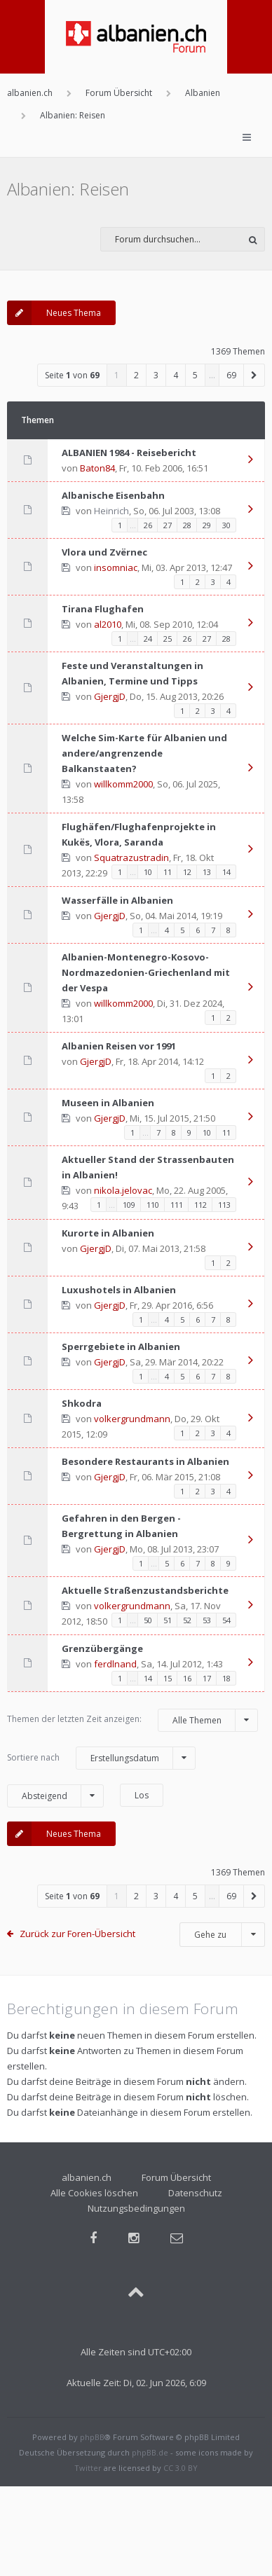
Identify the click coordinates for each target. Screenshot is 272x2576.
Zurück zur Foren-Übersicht (77, 1933)
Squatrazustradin (131, 857)
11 (167, 872)
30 (226, 525)
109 (129, 1204)
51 (167, 1620)
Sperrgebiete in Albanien (121, 1346)
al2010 (107, 624)
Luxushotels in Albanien (119, 1289)
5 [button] (195, 375)
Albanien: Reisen (68, 188)
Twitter (88, 2468)
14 (226, 872)
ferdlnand (115, 1664)
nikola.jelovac (123, 1190)
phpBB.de (150, 2452)
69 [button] (231, 375)
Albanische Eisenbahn (113, 495)
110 (153, 1204)
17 (207, 1678)
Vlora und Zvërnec (104, 552)
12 (187, 872)
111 (176, 1204)
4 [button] (175, 375)
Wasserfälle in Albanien (117, 900)
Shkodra (82, 1403)
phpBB (92, 2437)
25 (167, 638)
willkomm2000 (123, 784)
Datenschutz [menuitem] (195, 2192)
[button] (254, 375)
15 (167, 1678)
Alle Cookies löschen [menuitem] (94, 2192)
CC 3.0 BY (180, 2468)
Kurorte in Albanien (108, 1233)
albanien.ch (86, 2177)
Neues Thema (54, 313)
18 (226, 1678)
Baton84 (97, 468)
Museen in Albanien (108, 1102)
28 (187, 525)
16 (187, 1678)
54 (226, 1620)
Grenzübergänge (102, 1648)
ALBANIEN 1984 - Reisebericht (129, 452)
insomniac (115, 567)
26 (148, 525)
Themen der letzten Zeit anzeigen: (132, 1720)
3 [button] (156, 375)
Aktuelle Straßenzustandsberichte (145, 1590)
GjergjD (109, 696)
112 (200, 1204)
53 (207, 1620)
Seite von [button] (72, 375)
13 (207, 872)
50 (148, 1620)
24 (148, 638)
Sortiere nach (101, 1758)
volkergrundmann (132, 1418)
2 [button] (136, 375)
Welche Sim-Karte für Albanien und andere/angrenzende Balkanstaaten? (144, 753)
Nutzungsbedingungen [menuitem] (136, 2208)
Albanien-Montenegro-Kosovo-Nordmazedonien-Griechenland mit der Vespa (146, 972)
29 (207, 525)
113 (224, 1204)
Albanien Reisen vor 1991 (119, 1046)
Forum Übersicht (176, 2177)
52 (187, 1620)
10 (148, 872)
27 (167, 525)
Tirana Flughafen (103, 608)
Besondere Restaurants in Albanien (145, 1461)
